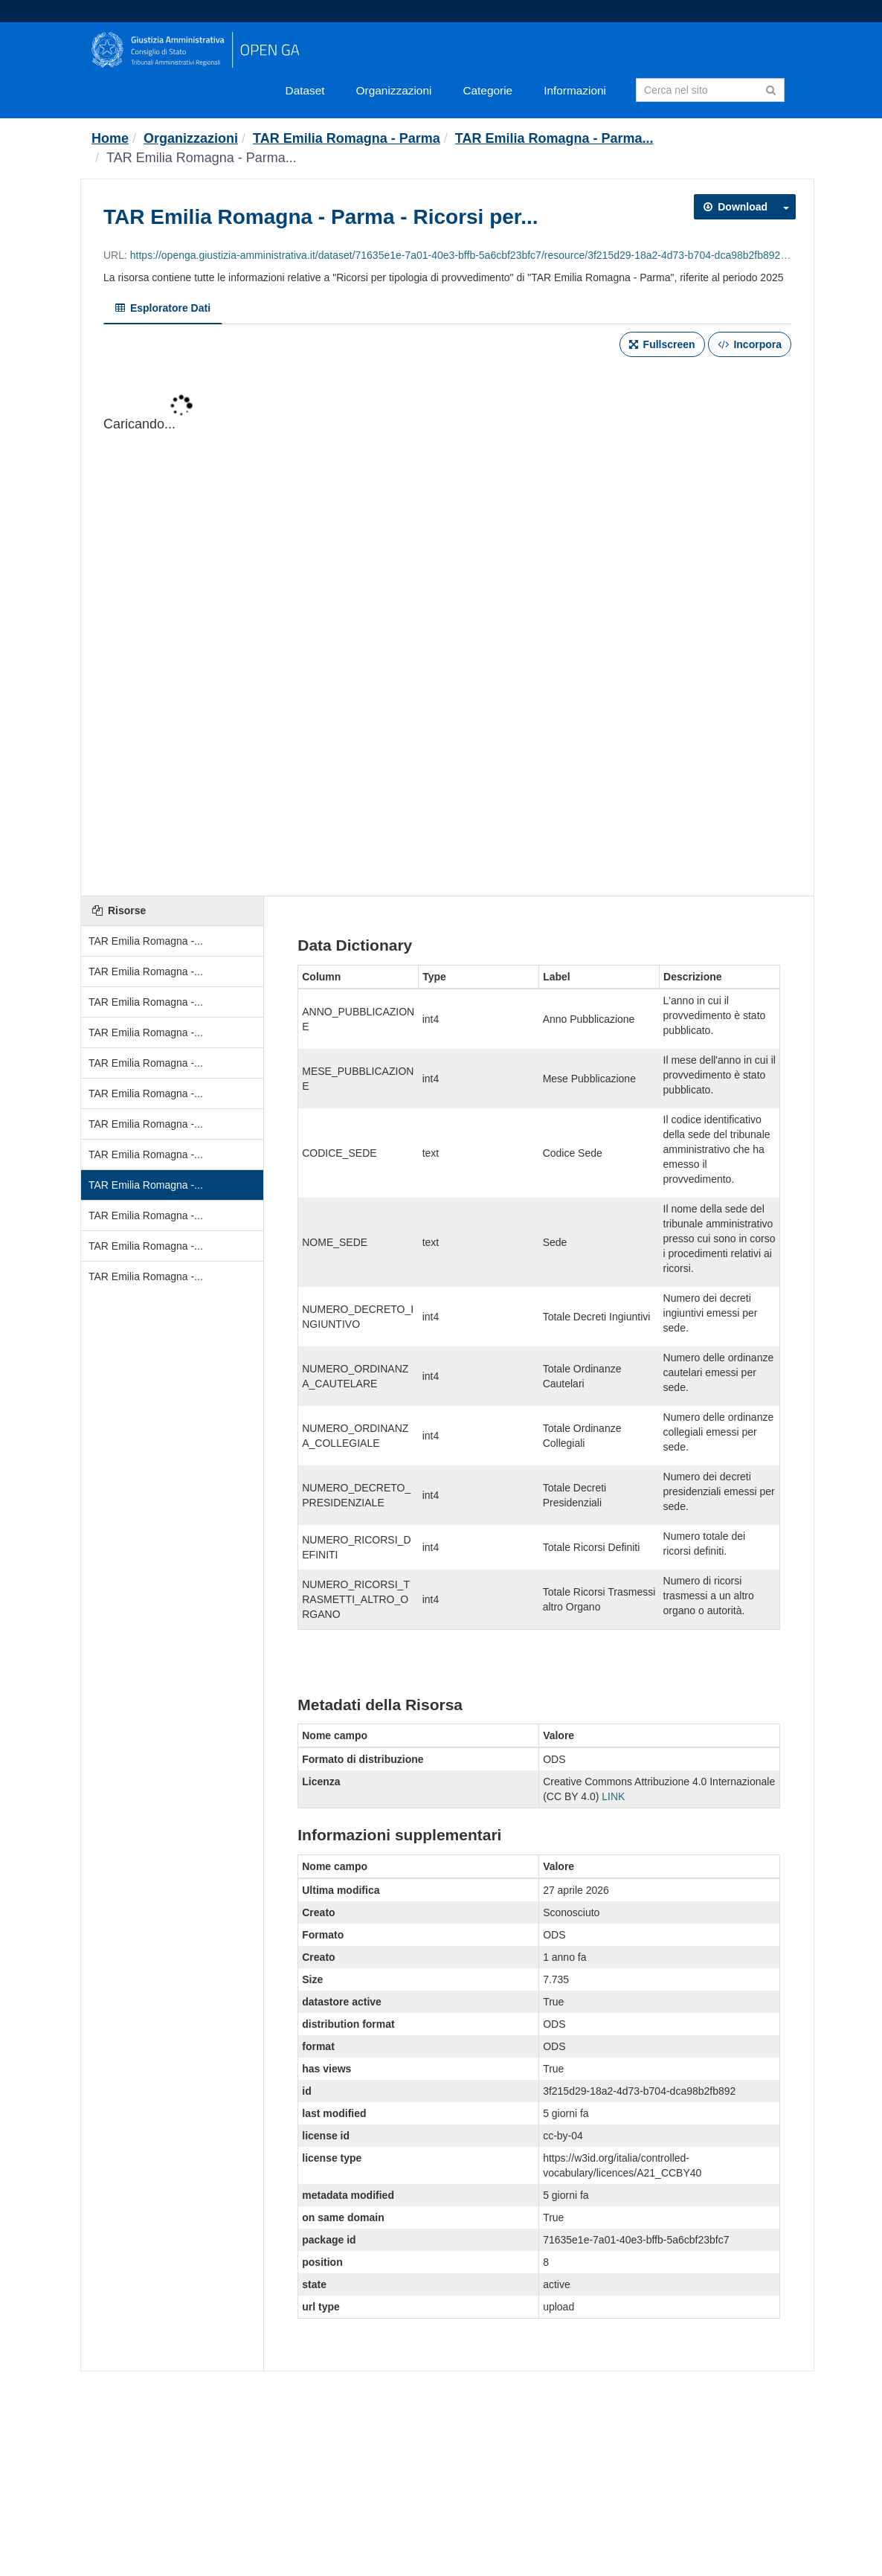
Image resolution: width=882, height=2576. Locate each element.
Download (735, 207)
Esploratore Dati (162, 308)
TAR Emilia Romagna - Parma (346, 138)
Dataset (305, 90)
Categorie (487, 90)
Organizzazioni (394, 90)
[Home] (110, 138)
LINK (613, 1796)
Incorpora (750, 344)
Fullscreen (662, 344)
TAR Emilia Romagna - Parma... (554, 138)
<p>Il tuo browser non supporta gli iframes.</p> (447, 628)
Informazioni (575, 90)
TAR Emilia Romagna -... (145, 941)
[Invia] (770, 89)
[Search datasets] (710, 90)
